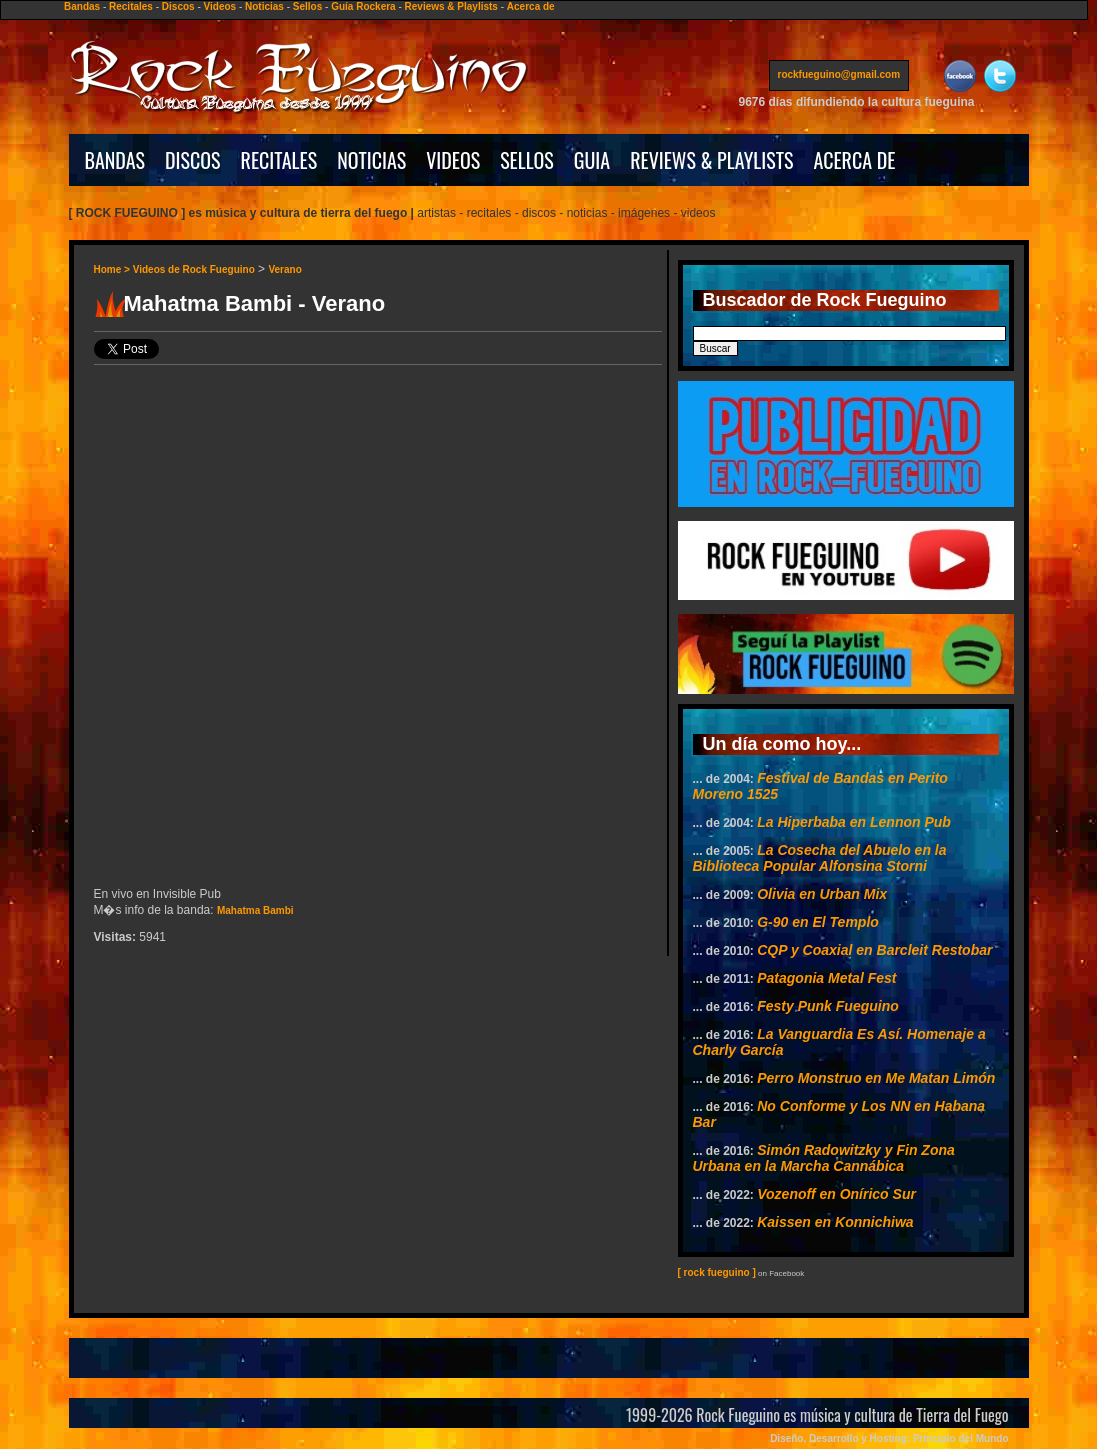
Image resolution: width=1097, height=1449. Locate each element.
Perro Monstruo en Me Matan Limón (876, 1078)
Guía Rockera (363, 6)
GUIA (592, 160)
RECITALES (279, 160)
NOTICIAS (371, 160)
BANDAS (115, 160)
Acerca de (531, 6)
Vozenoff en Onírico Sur (836, 1194)
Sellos (307, 6)
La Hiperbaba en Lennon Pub (854, 822)
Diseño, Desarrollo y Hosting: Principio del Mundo (889, 1438)
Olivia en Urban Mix (822, 894)
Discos (178, 6)
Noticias (264, 6)
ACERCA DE (854, 160)
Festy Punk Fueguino (828, 1006)
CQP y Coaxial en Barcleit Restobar (874, 950)
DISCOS (193, 160)
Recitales (131, 6)
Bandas (82, 6)
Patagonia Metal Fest (826, 978)
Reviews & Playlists (451, 6)
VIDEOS (453, 160)
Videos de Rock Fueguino (194, 269)
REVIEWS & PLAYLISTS (711, 160)
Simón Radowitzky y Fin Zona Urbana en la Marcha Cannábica (824, 1158)
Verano (284, 269)
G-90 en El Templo (818, 922)
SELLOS (527, 160)
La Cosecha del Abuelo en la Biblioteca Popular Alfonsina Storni (820, 858)
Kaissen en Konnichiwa (835, 1222)
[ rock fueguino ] (717, 1272)
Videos (220, 6)
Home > (113, 269)
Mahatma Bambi (255, 910)
